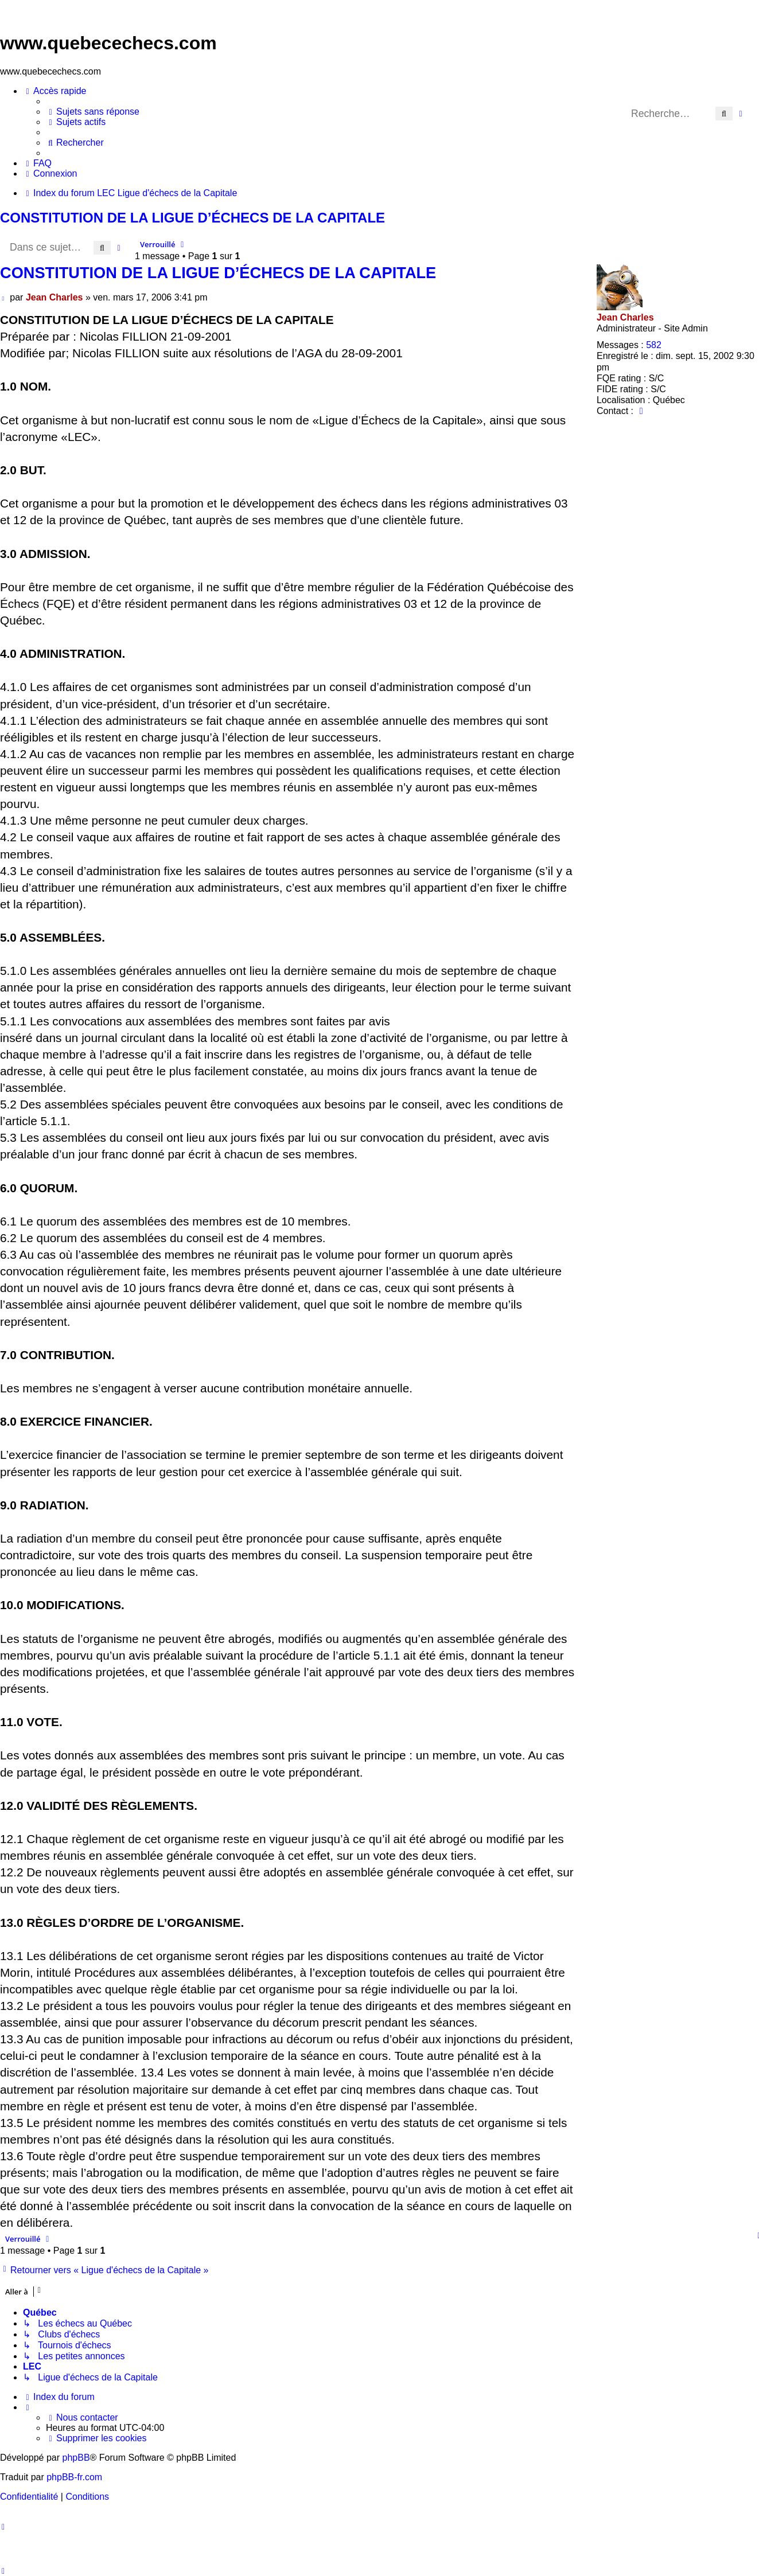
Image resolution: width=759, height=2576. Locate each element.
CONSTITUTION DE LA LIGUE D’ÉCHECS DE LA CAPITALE (192, 217)
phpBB (76, 2457)
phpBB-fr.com (74, 2477)
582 (653, 345)
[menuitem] (92, 112)
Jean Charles (625, 317)
